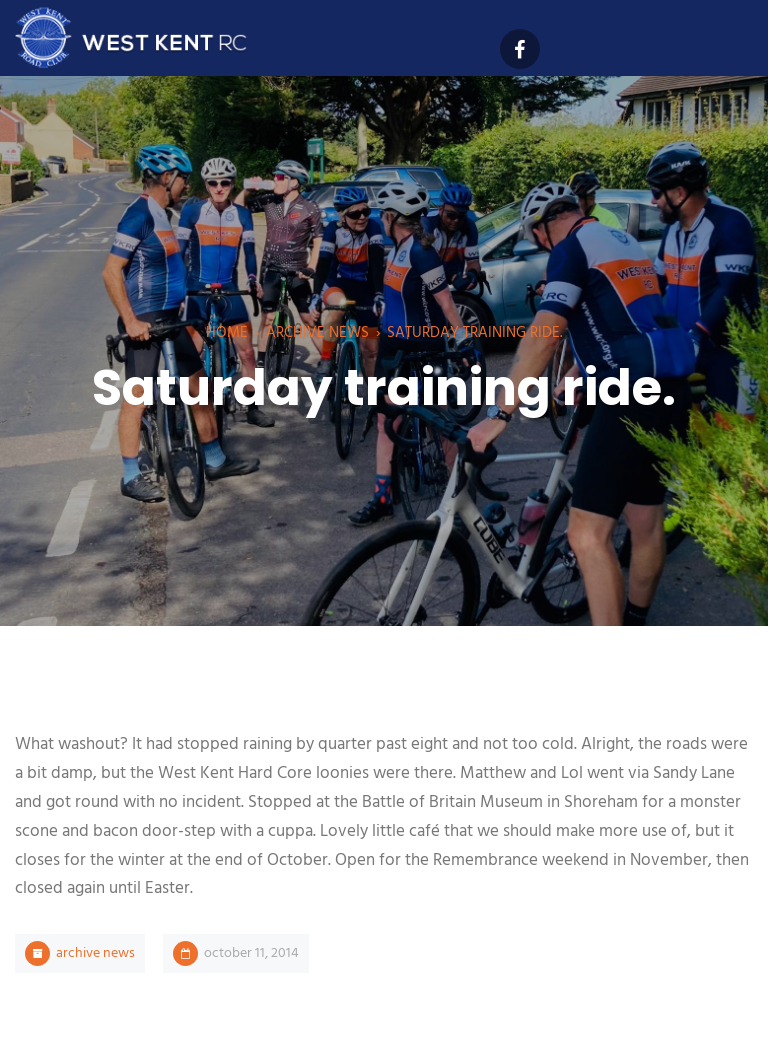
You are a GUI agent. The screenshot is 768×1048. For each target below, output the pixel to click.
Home (227, 333)
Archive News (317, 333)
